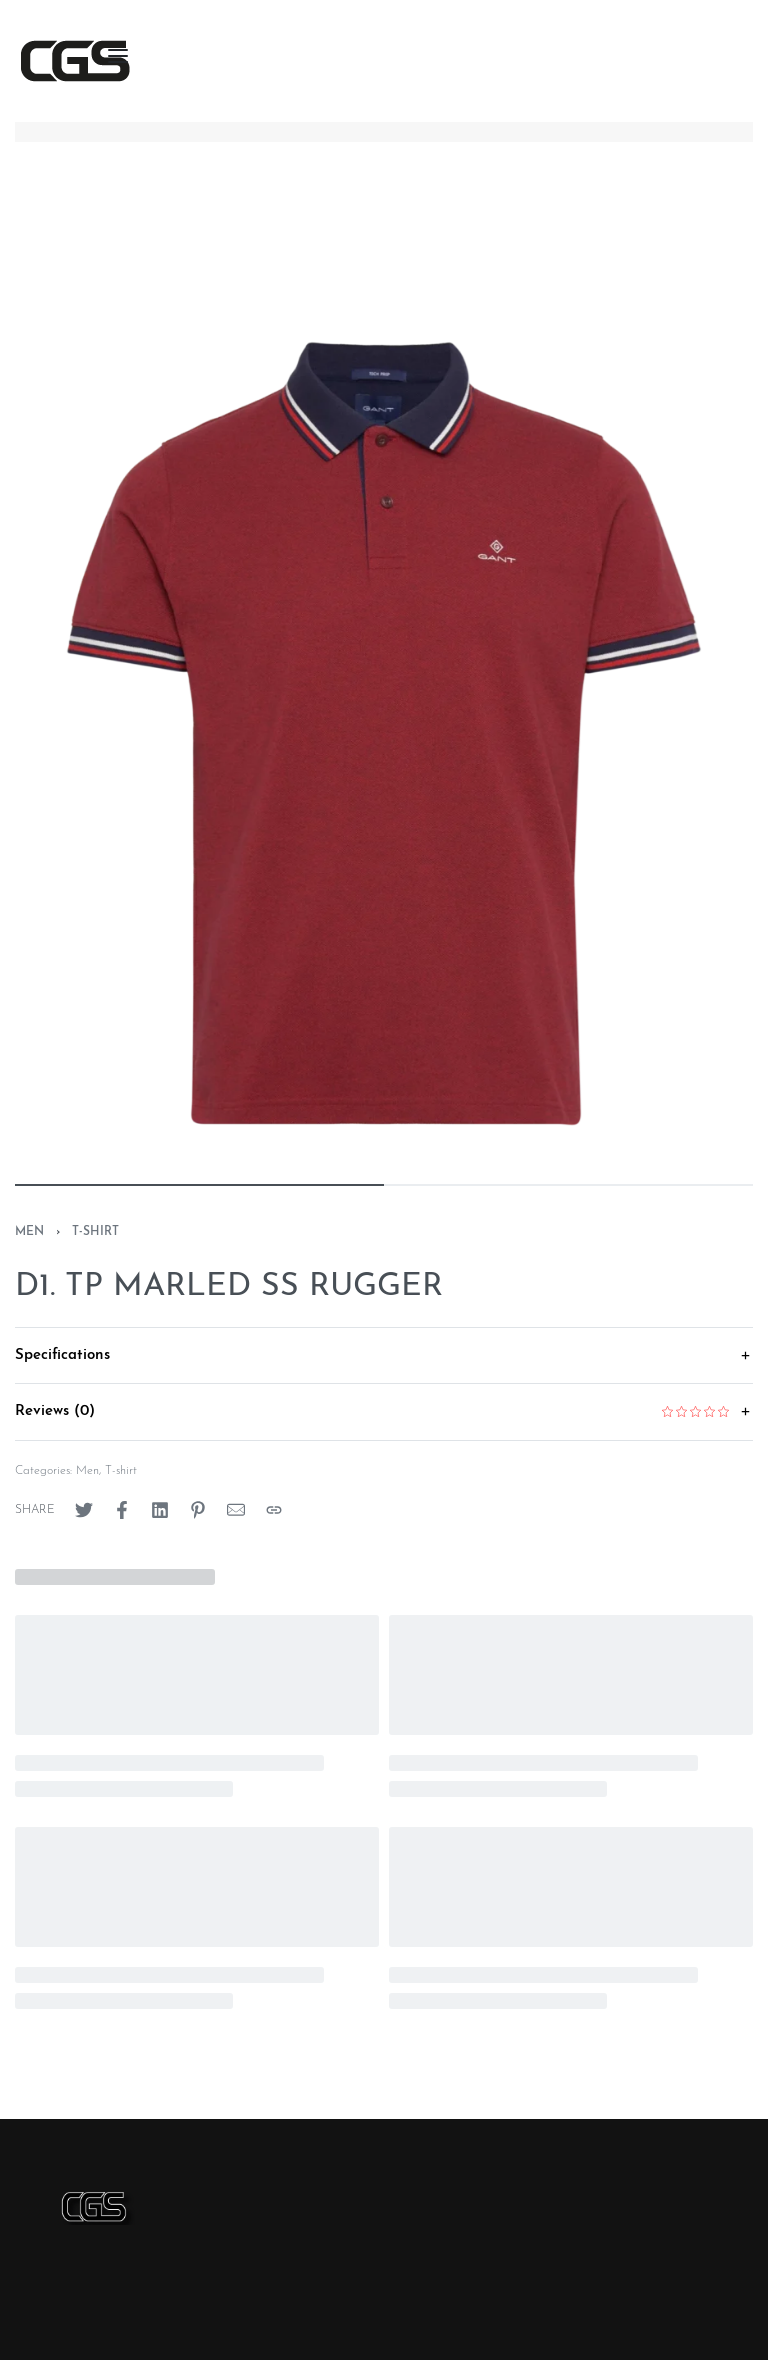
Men (29, 1232)
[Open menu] (118, 56)
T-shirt (95, 1232)
